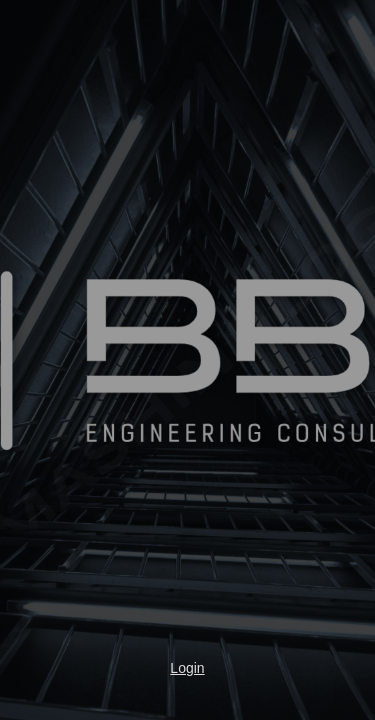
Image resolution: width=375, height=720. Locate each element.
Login (187, 668)
